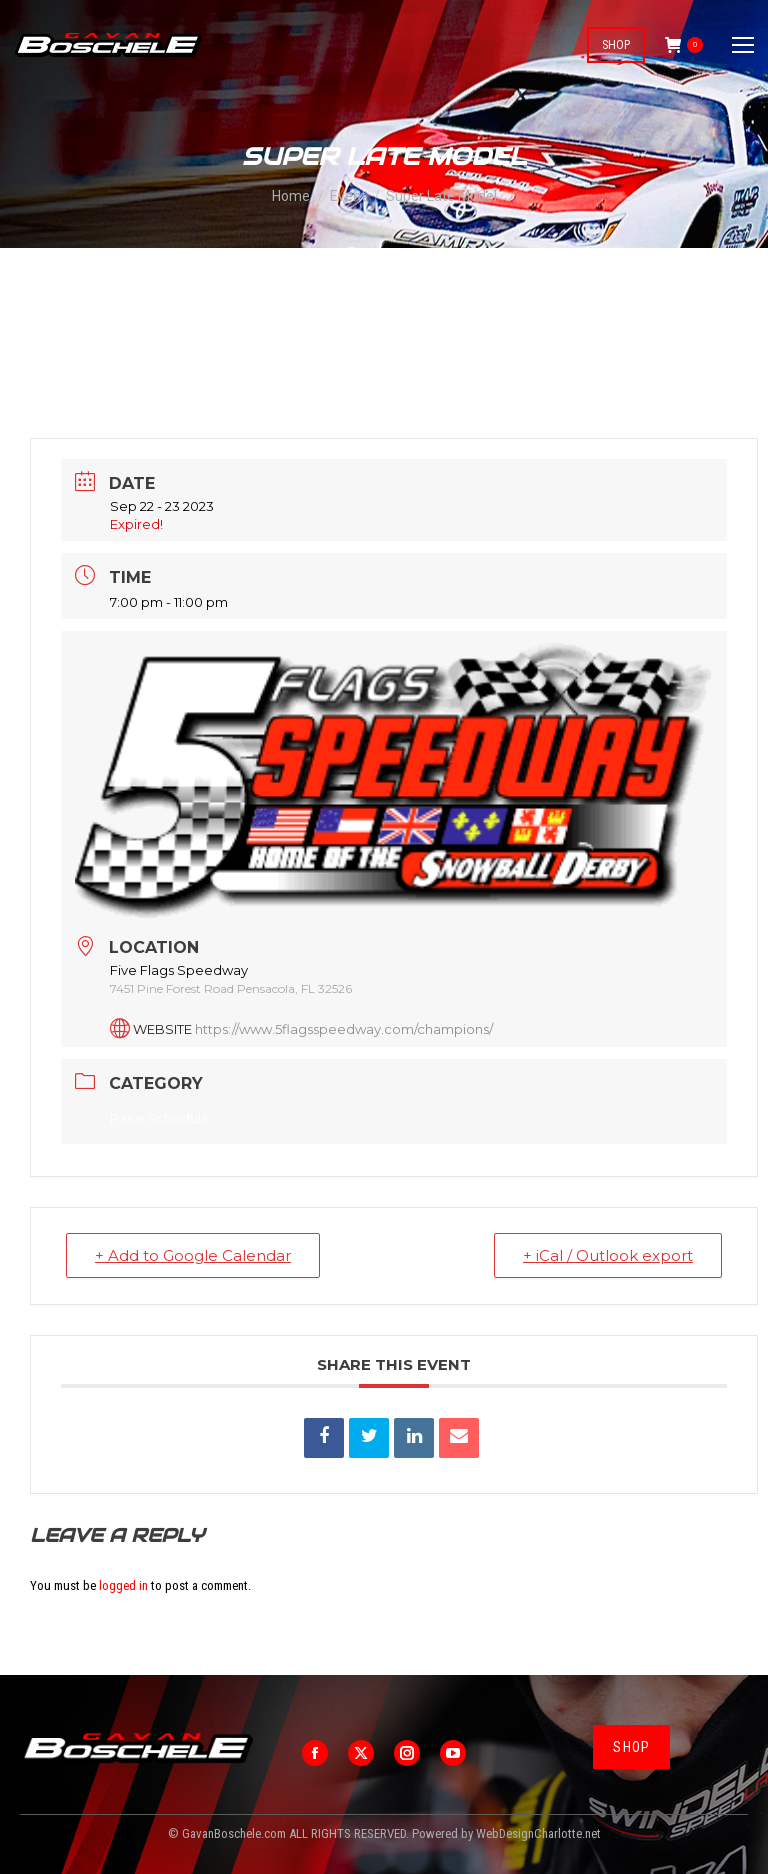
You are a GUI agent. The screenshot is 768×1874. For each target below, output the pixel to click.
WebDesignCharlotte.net (538, 1833)
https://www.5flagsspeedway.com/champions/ (344, 1029)
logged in (123, 1585)
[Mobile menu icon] (743, 45)
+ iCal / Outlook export (608, 1255)
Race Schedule (160, 1118)
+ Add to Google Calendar (193, 1255)
